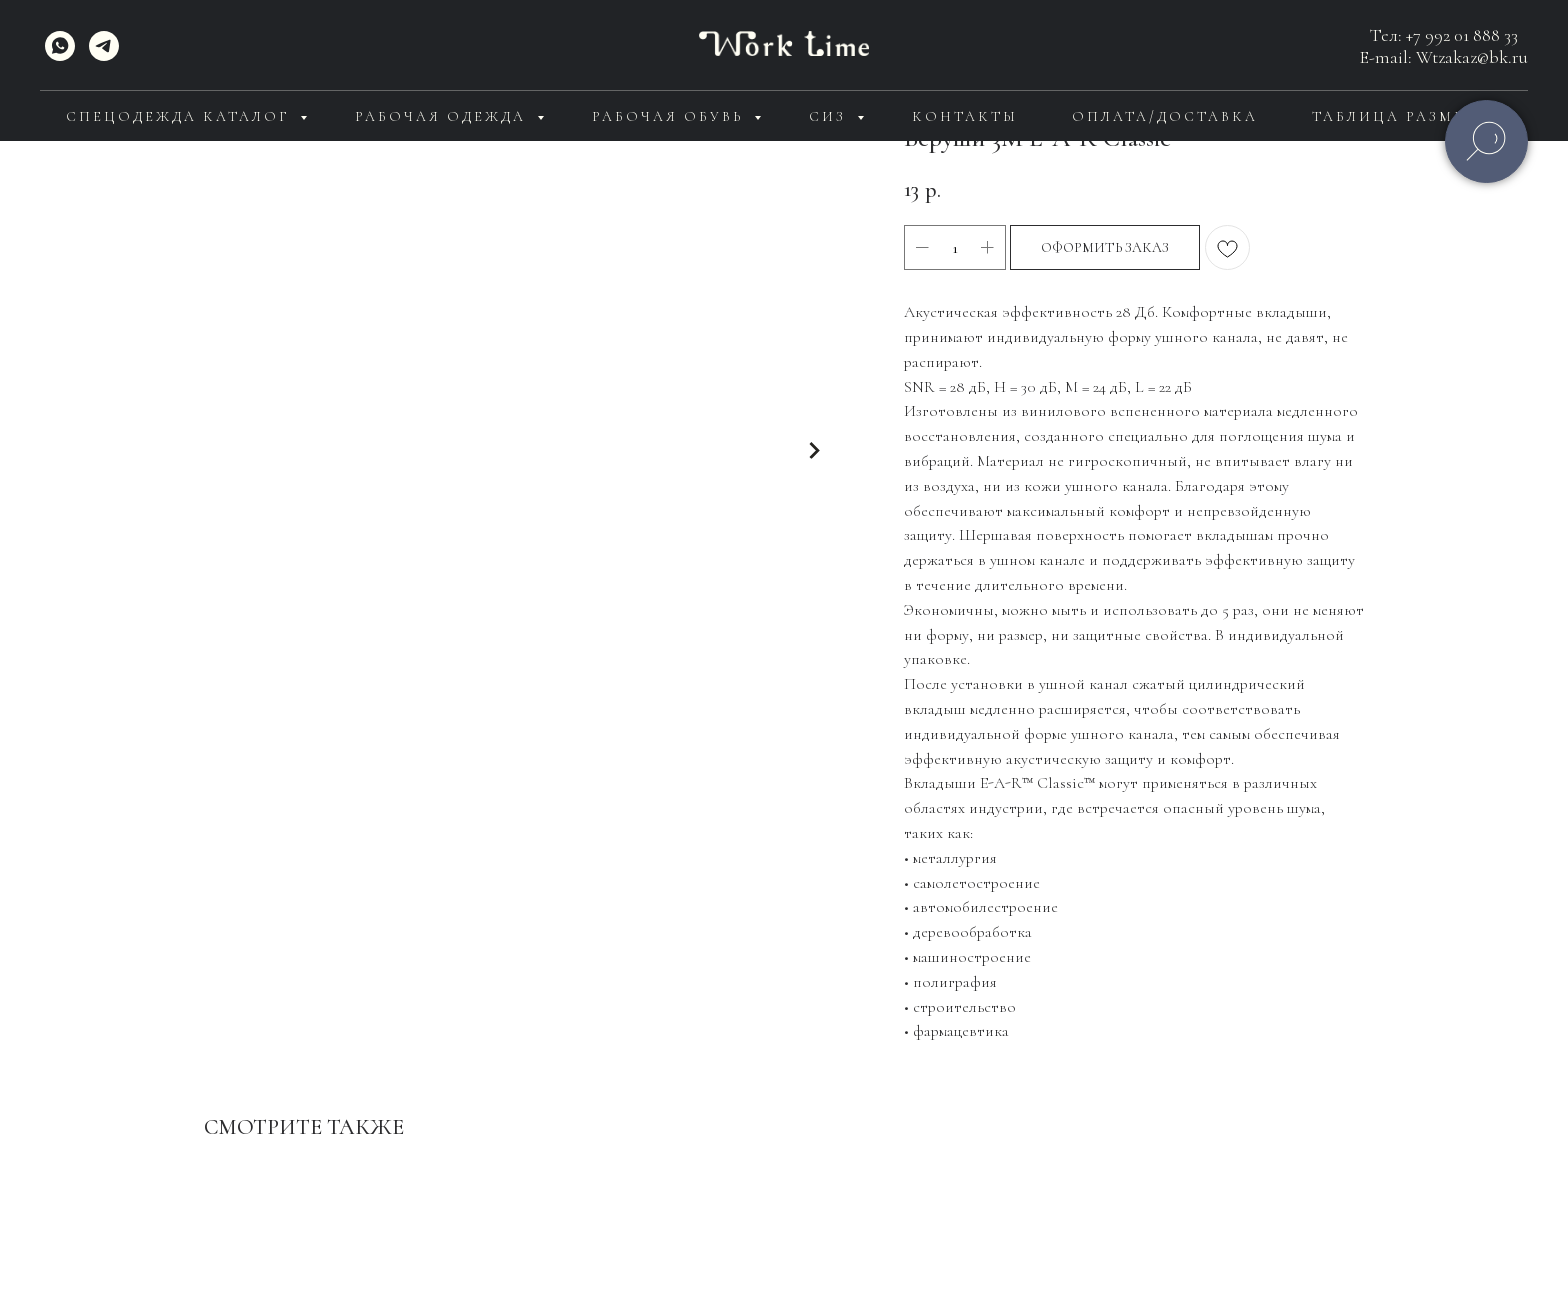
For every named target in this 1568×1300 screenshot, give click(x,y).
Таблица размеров (1407, 116)
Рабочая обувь (670, 116)
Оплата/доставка (1165, 116)
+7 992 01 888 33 (1462, 35)
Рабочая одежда (443, 116)
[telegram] (104, 46)
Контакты (965, 116)
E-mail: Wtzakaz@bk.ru (1444, 57)
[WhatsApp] (60, 46)
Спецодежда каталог (180, 116)
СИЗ (830, 116)
